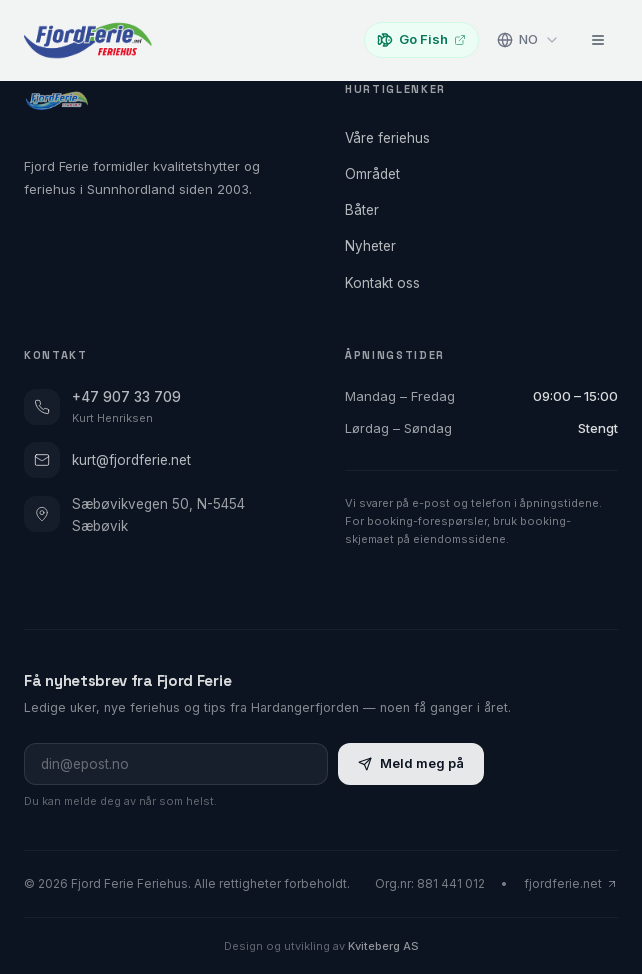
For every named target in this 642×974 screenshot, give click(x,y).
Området (378, 174)
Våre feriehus (393, 138)
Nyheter (376, 246)
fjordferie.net (571, 883)
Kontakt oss (388, 283)
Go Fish (421, 39)
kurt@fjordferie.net (107, 460)
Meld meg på (411, 763)
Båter (368, 210)
